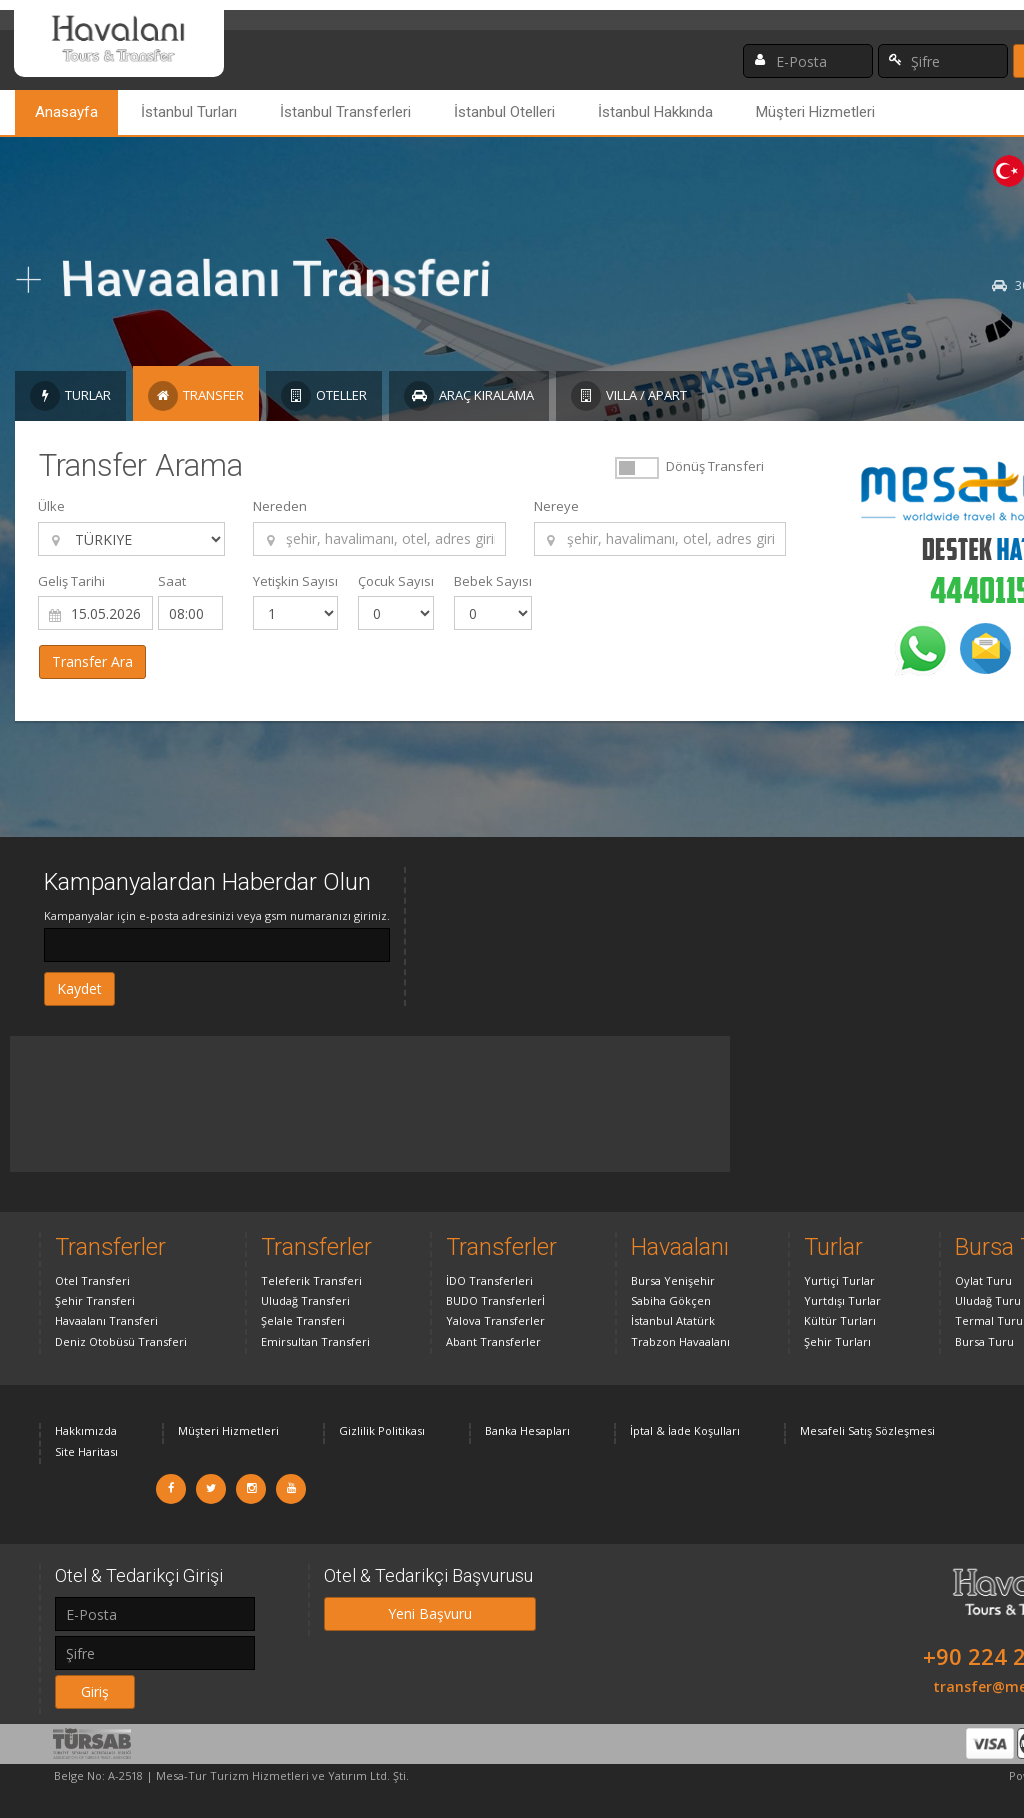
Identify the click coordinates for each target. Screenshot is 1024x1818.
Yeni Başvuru (430, 1613)
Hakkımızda (86, 1430)
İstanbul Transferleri (345, 112)
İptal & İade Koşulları (685, 1430)
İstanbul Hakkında (655, 112)
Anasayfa (66, 112)
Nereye (556, 506)
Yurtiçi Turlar (839, 1280)
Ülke (51, 506)
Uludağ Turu (988, 1300)
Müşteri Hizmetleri (815, 112)
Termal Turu (989, 1320)
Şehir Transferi (95, 1300)
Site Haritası (86, 1451)
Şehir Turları (837, 1341)
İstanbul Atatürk (673, 1320)
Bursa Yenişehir (673, 1280)
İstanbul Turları (189, 112)
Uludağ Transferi (305, 1300)
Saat (172, 581)
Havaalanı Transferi (106, 1320)
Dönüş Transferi (715, 466)
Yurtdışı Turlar (842, 1300)
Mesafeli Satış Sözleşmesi (867, 1430)
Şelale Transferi (303, 1320)
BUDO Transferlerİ (495, 1300)
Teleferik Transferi (311, 1280)
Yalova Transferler (495, 1320)
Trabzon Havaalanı (680, 1341)
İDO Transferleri (489, 1280)
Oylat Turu (983, 1280)
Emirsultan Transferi (315, 1341)
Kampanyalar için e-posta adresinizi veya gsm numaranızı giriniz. (217, 915)
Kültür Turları (840, 1320)
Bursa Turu (984, 1341)
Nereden (280, 506)
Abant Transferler (493, 1341)
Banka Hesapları (527, 1430)
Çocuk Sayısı (396, 581)
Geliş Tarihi (71, 581)
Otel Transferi (92, 1280)
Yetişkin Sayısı (295, 581)
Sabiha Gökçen (671, 1300)
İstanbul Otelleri (504, 112)
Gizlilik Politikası (382, 1430)
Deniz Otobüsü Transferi (121, 1341)
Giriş (95, 1691)
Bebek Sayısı (493, 581)
